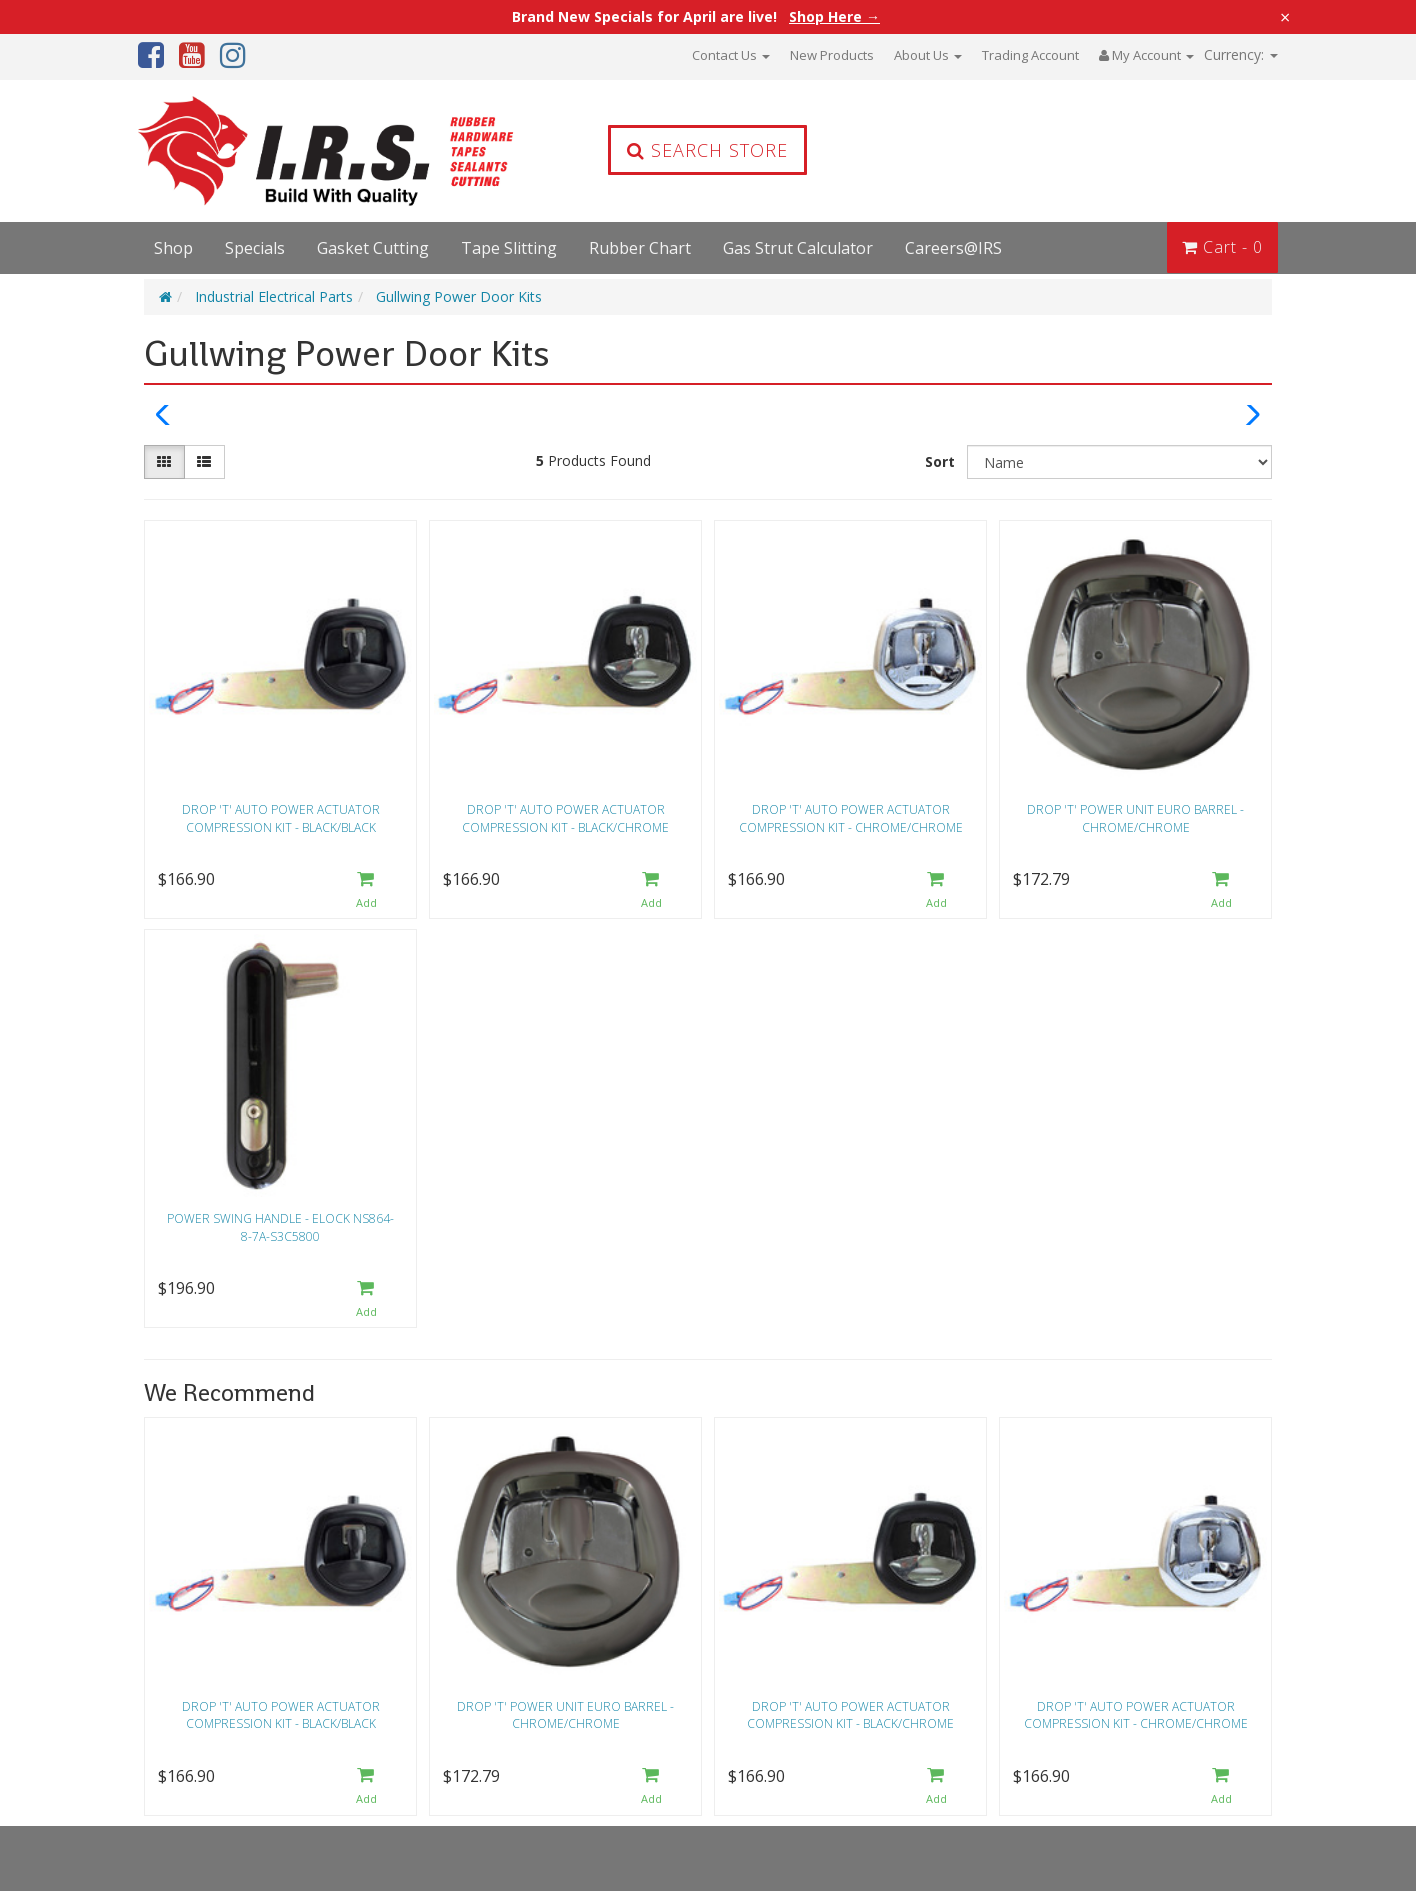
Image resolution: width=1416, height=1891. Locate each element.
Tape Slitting (509, 248)
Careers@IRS (953, 248)
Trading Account (1030, 55)
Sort (940, 461)
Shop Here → (834, 17)
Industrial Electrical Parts (274, 296)
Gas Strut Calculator (798, 248)
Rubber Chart (640, 248)
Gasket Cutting (373, 248)
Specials (255, 248)
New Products (832, 55)
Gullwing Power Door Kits (459, 296)
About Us (928, 55)
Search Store (707, 150)
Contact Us (731, 55)
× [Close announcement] (1285, 17)
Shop (173, 248)
